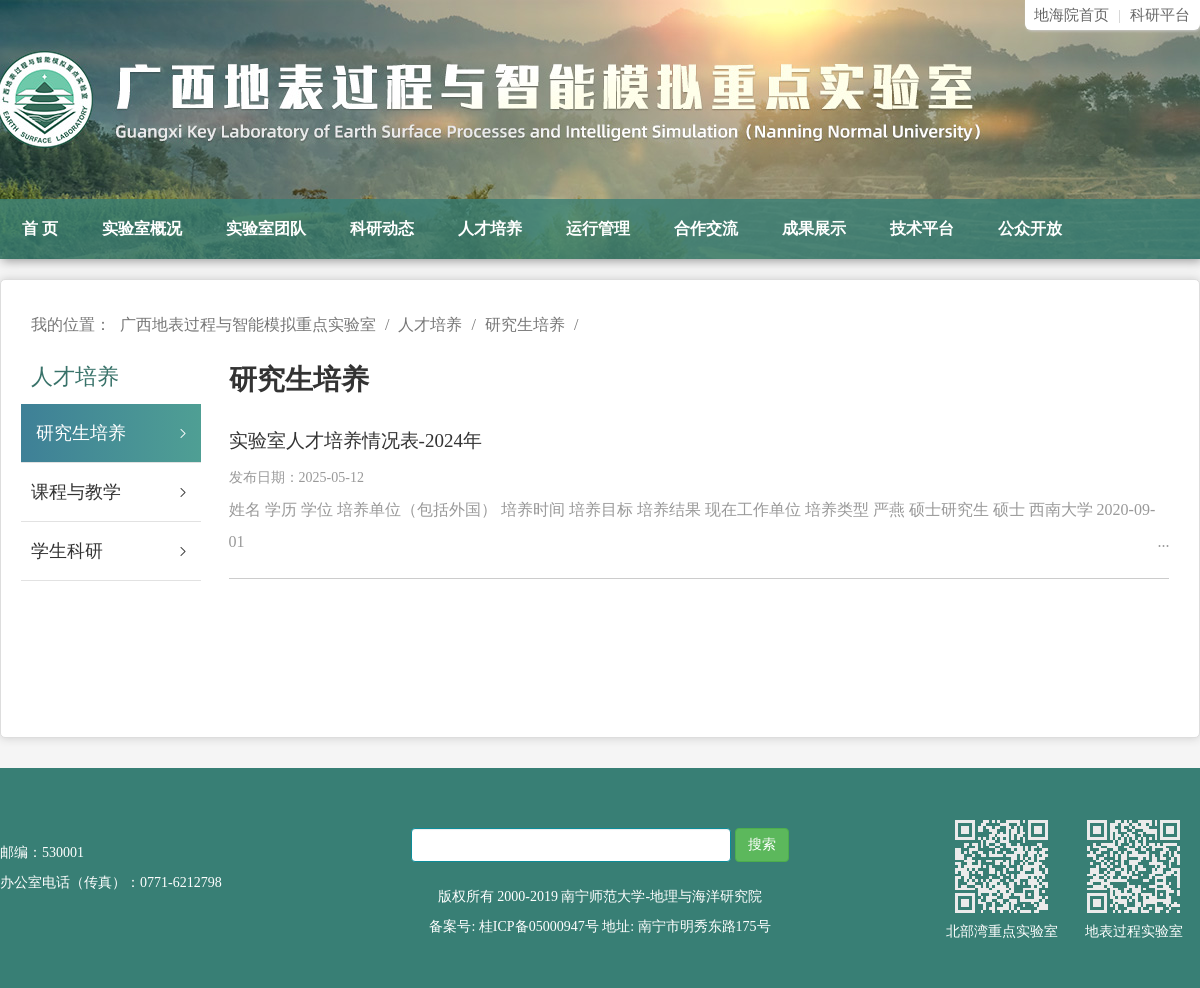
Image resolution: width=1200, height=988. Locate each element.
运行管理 (598, 228)
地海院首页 (1071, 15)
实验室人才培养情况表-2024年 (355, 440)
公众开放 (1030, 228)
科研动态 (382, 228)
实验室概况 (142, 228)
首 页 (40, 228)
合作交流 (706, 228)
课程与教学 (116, 492)
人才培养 (490, 228)
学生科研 (116, 551)
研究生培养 (118, 433)
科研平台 (1160, 15)
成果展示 (814, 228)
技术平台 (922, 228)
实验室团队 (266, 228)
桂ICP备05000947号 (539, 926)
